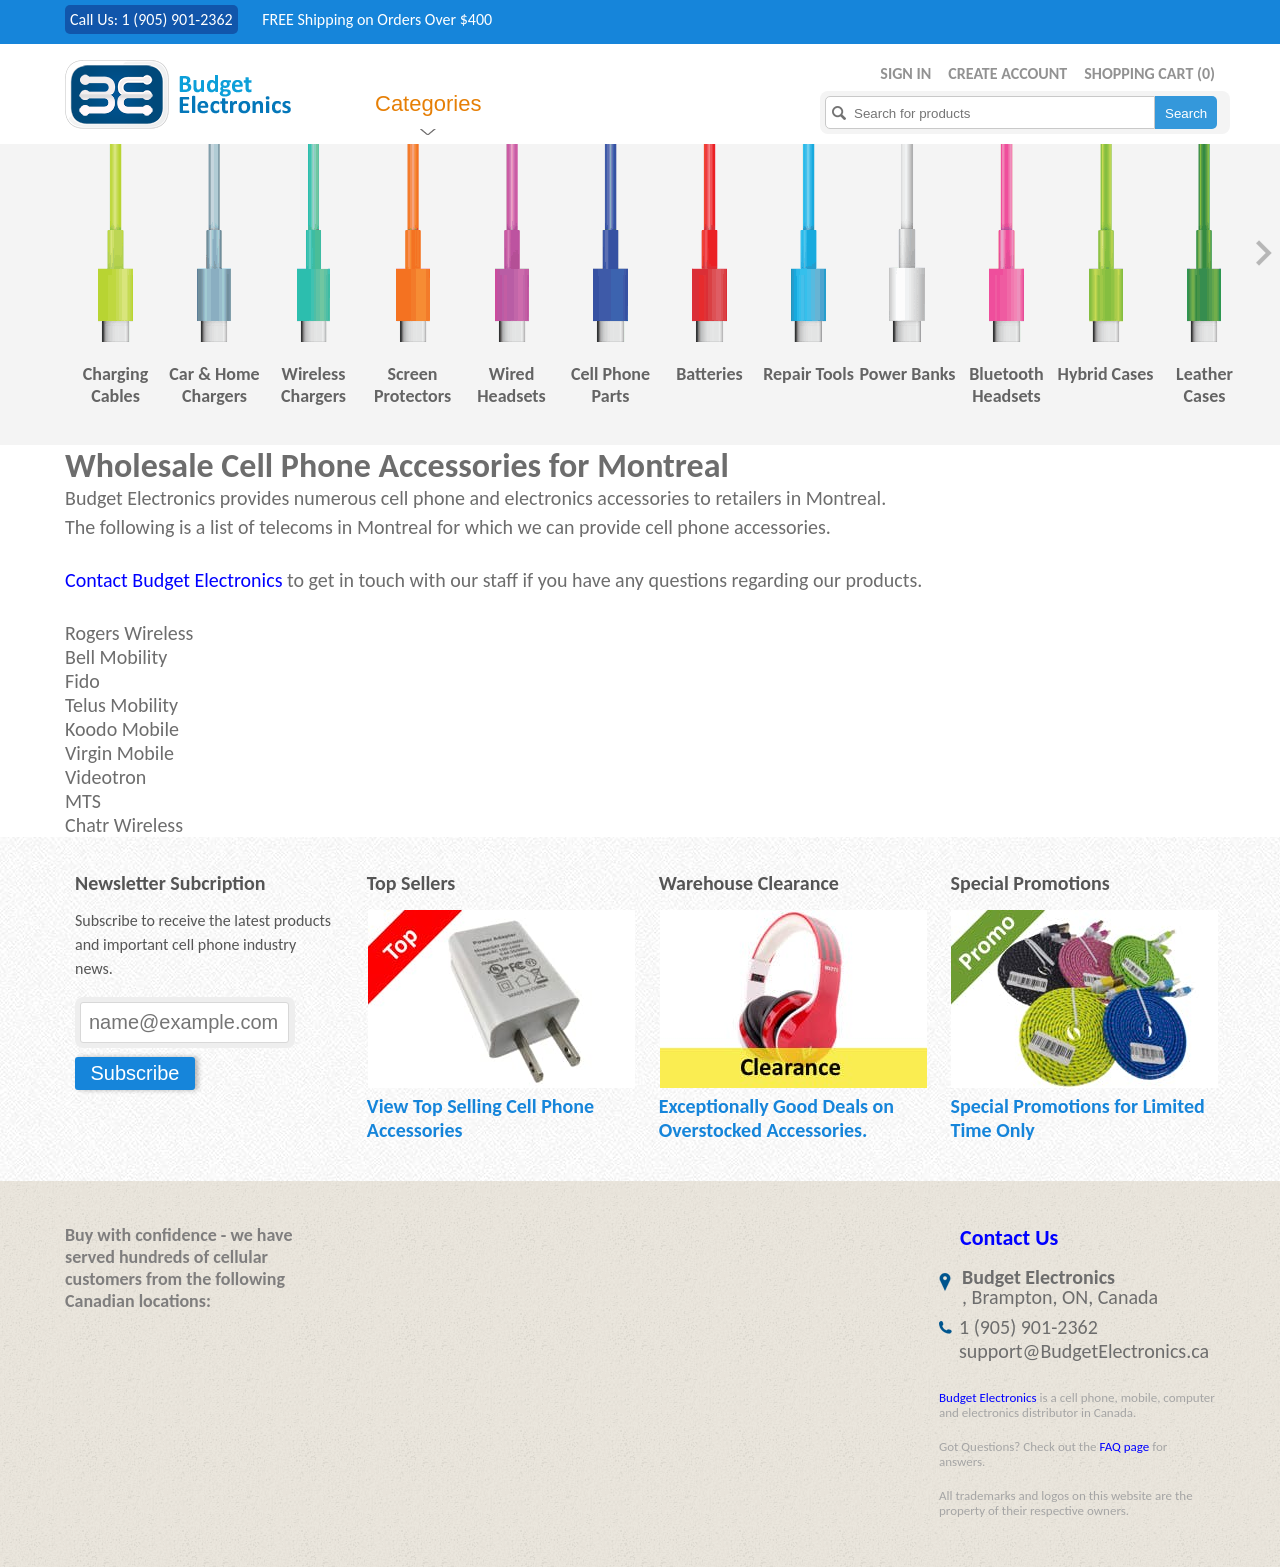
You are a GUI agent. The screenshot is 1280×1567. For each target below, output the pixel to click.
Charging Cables (115, 385)
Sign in (905, 73)
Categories (428, 103)
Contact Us (1009, 1237)
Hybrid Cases (1106, 374)
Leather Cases (1204, 385)
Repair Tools (808, 374)
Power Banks (907, 374)
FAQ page (1124, 1446)
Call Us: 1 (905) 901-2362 (151, 19)
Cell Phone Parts (610, 385)
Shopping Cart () (1149, 73)
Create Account (1007, 73)
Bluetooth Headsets (1006, 385)
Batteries (709, 374)
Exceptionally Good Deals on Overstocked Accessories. (776, 1118)
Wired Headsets (511, 385)
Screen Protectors (412, 385)
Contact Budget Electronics (174, 580)
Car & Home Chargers (214, 385)
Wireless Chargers (313, 385)
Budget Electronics (988, 1397)
